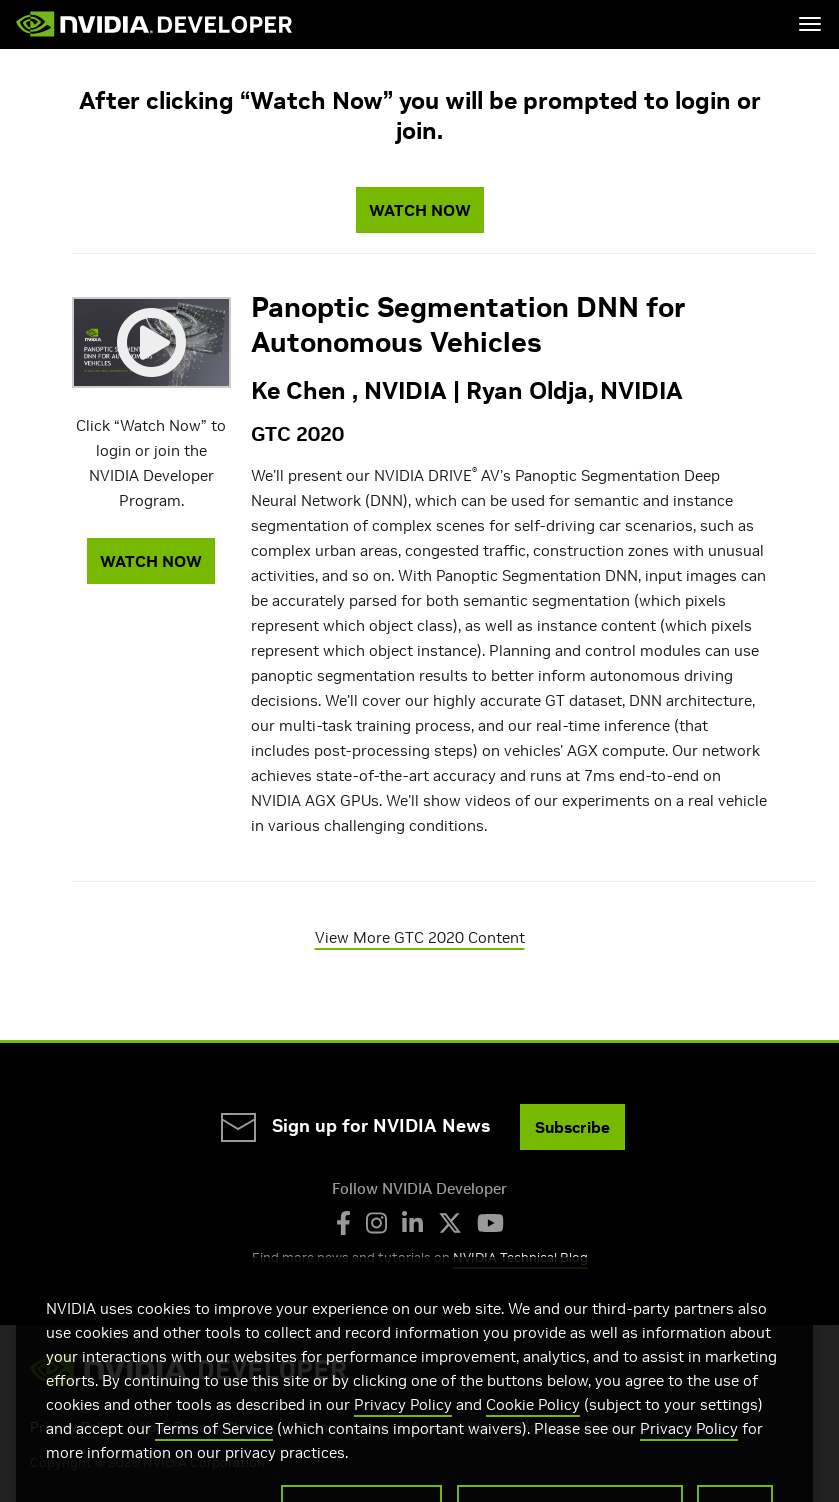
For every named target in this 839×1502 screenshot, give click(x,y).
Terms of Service (214, 1446)
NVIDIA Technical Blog (520, 1257)
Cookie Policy (533, 1422)
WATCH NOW (420, 210)
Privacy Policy (403, 1422)
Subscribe (572, 1127)
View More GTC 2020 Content (420, 937)
